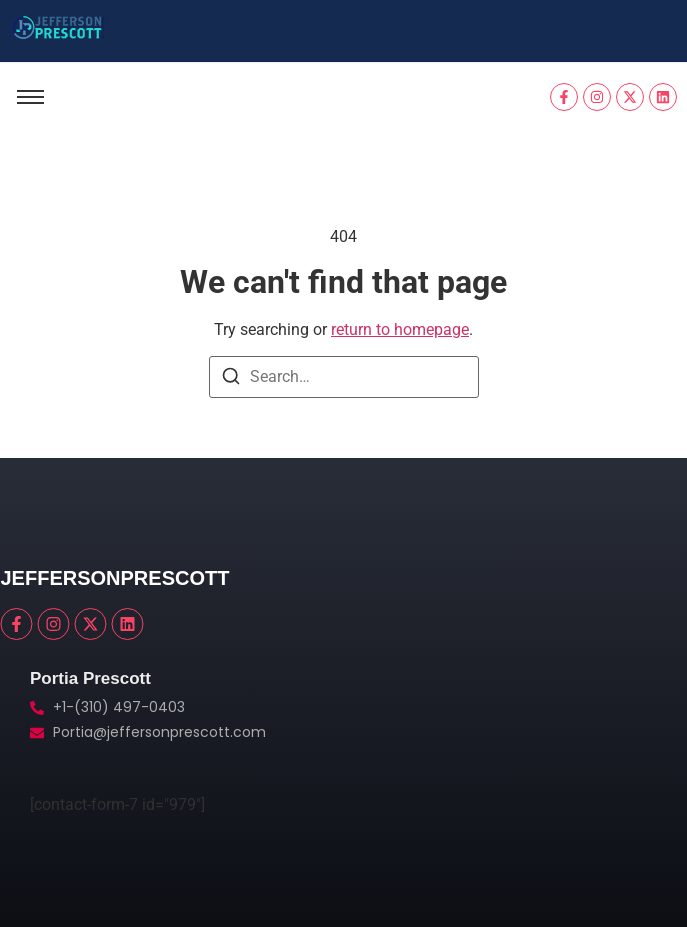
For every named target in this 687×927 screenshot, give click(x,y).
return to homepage (400, 329)
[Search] (231, 379)
